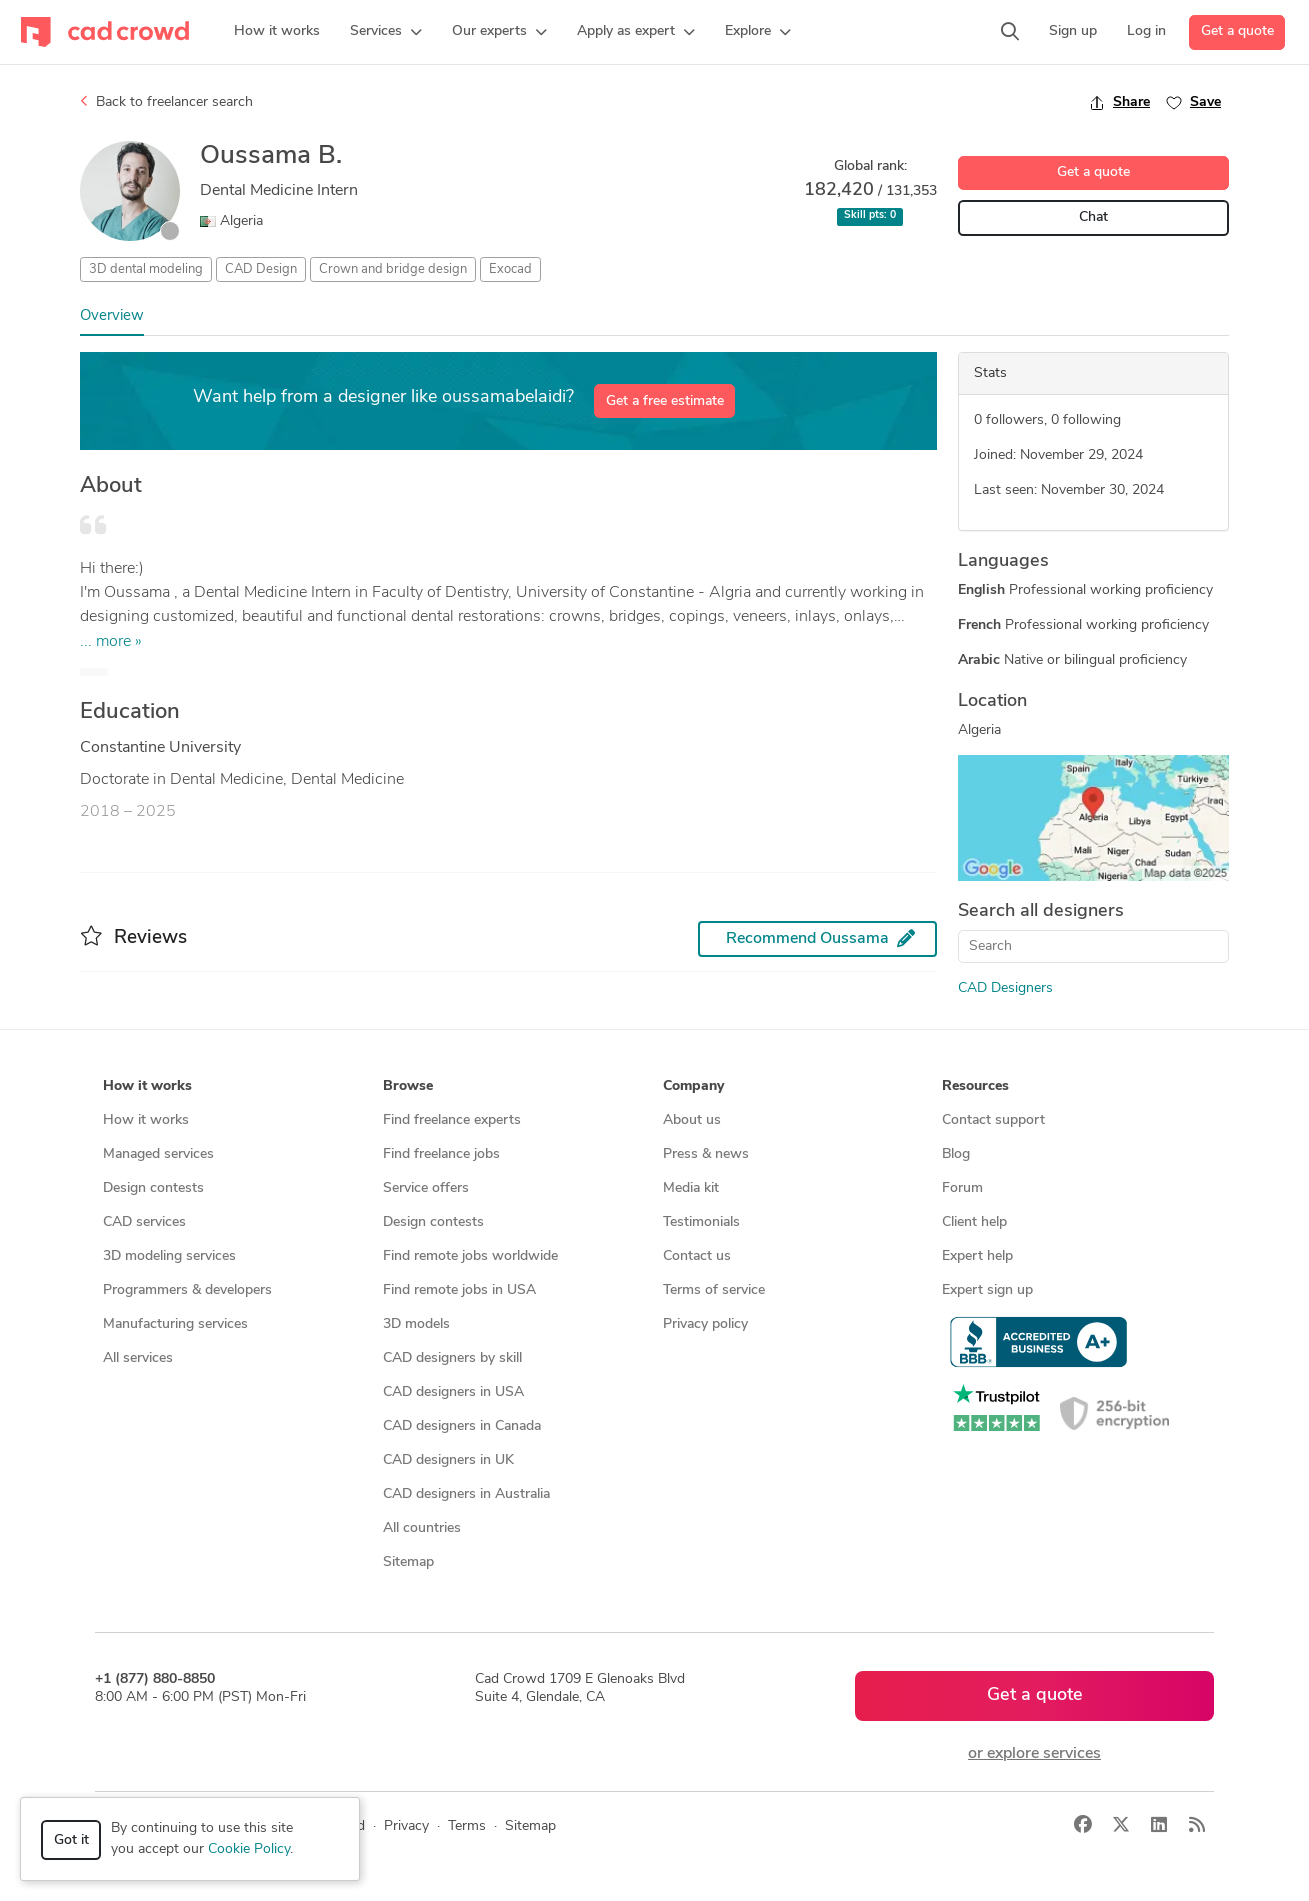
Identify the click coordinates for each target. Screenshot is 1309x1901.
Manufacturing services (175, 1324)
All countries (422, 1528)
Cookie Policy (249, 1849)
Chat (1093, 217)
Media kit (691, 1188)
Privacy (406, 1826)
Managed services (158, 1154)
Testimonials (701, 1222)
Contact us (697, 1256)
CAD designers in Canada (462, 1426)
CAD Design (261, 269)
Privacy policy (705, 1324)
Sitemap (408, 1562)
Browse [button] (408, 1086)
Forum (962, 1188)
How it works (146, 1120)
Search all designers (1041, 911)
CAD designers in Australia (466, 1494)
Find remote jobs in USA (459, 1290)
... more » (111, 642)
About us (692, 1120)
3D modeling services (169, 1256)
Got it (71, 1840)
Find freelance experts (452, 1120)
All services (138, 1358)
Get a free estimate (665, 401)
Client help (974, 1222)
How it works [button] (147, 1086)
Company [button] (693, 1086)
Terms (467, 1826)
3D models (416, 1324)
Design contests (153, 1188)
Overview (112, 316)
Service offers (426, 1188)
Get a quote (1237, 31)
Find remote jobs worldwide (470, 1256)
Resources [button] (975, 1086)
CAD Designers (1005, 988)
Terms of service (714, 1290)
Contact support (993, 1120)
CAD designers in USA (453, 1392)
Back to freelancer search (166, 102)
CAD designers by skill (452, 1358)
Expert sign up (987, 1290)
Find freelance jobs (441, 1154)
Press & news (706, 1154)
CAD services (144, 1222)
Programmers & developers (187, 1290)
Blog (956, 1154)
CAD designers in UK (448, 1460)
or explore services (1034, 1754)
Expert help (977, 1256)
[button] (386, 32)
